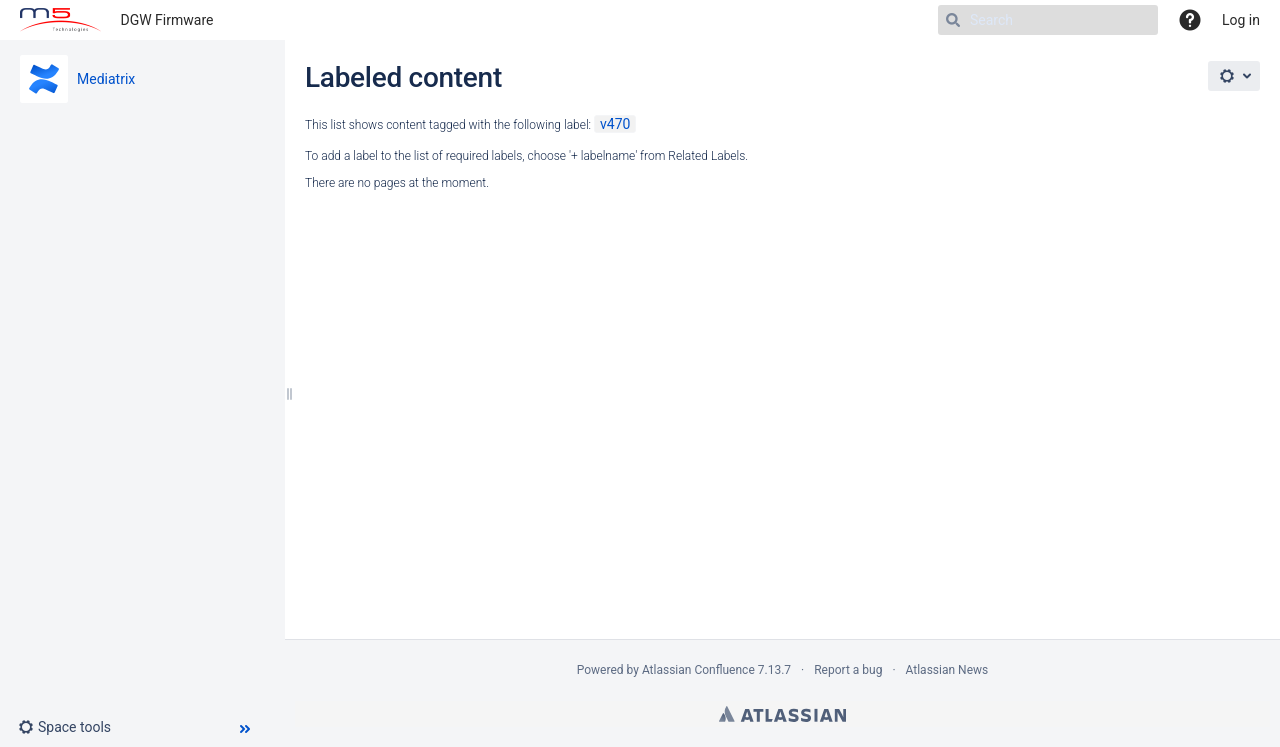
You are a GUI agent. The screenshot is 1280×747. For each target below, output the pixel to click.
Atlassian (782, 714)
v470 (615, 124)
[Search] (1048, 20)
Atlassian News (947, 670)
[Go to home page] (60, 20)
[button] (72, 727)
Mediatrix (106, 79)
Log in (1241, 20)
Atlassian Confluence (698, 670)
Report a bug (848, 670)
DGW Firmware (167, 20)
